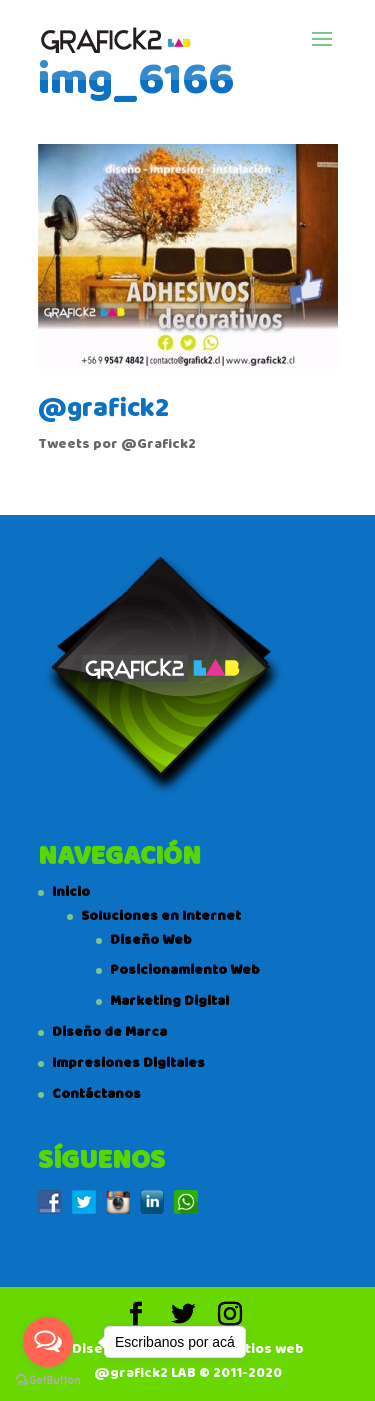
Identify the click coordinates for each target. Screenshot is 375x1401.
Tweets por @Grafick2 (117, 444)
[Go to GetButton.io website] (48, 1380)
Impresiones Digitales (128, 1063)
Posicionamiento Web (185, 970)
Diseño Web (151, 940)
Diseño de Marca (109, 1032)
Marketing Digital (169, 1001)
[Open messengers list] (48, 1342)
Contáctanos (96, 1094)
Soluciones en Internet (161, 916)
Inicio (71, 892)
